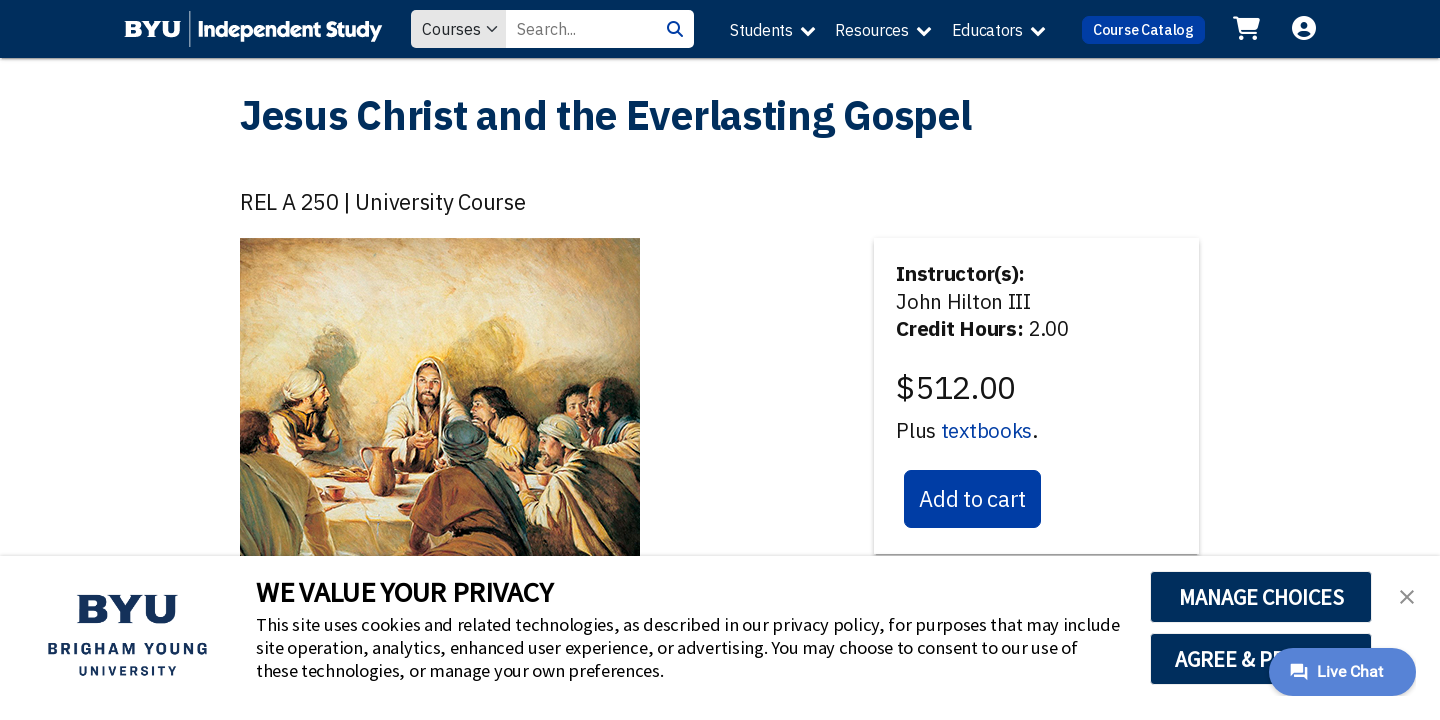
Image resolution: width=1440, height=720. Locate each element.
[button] (1407, 595)
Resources (871, 30)
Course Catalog (1143, 29)
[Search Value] (581, 29)
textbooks (986, 430)
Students (761, 30)
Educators (987, 30)
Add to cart (972, 498)
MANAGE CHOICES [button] (1261, 597)
